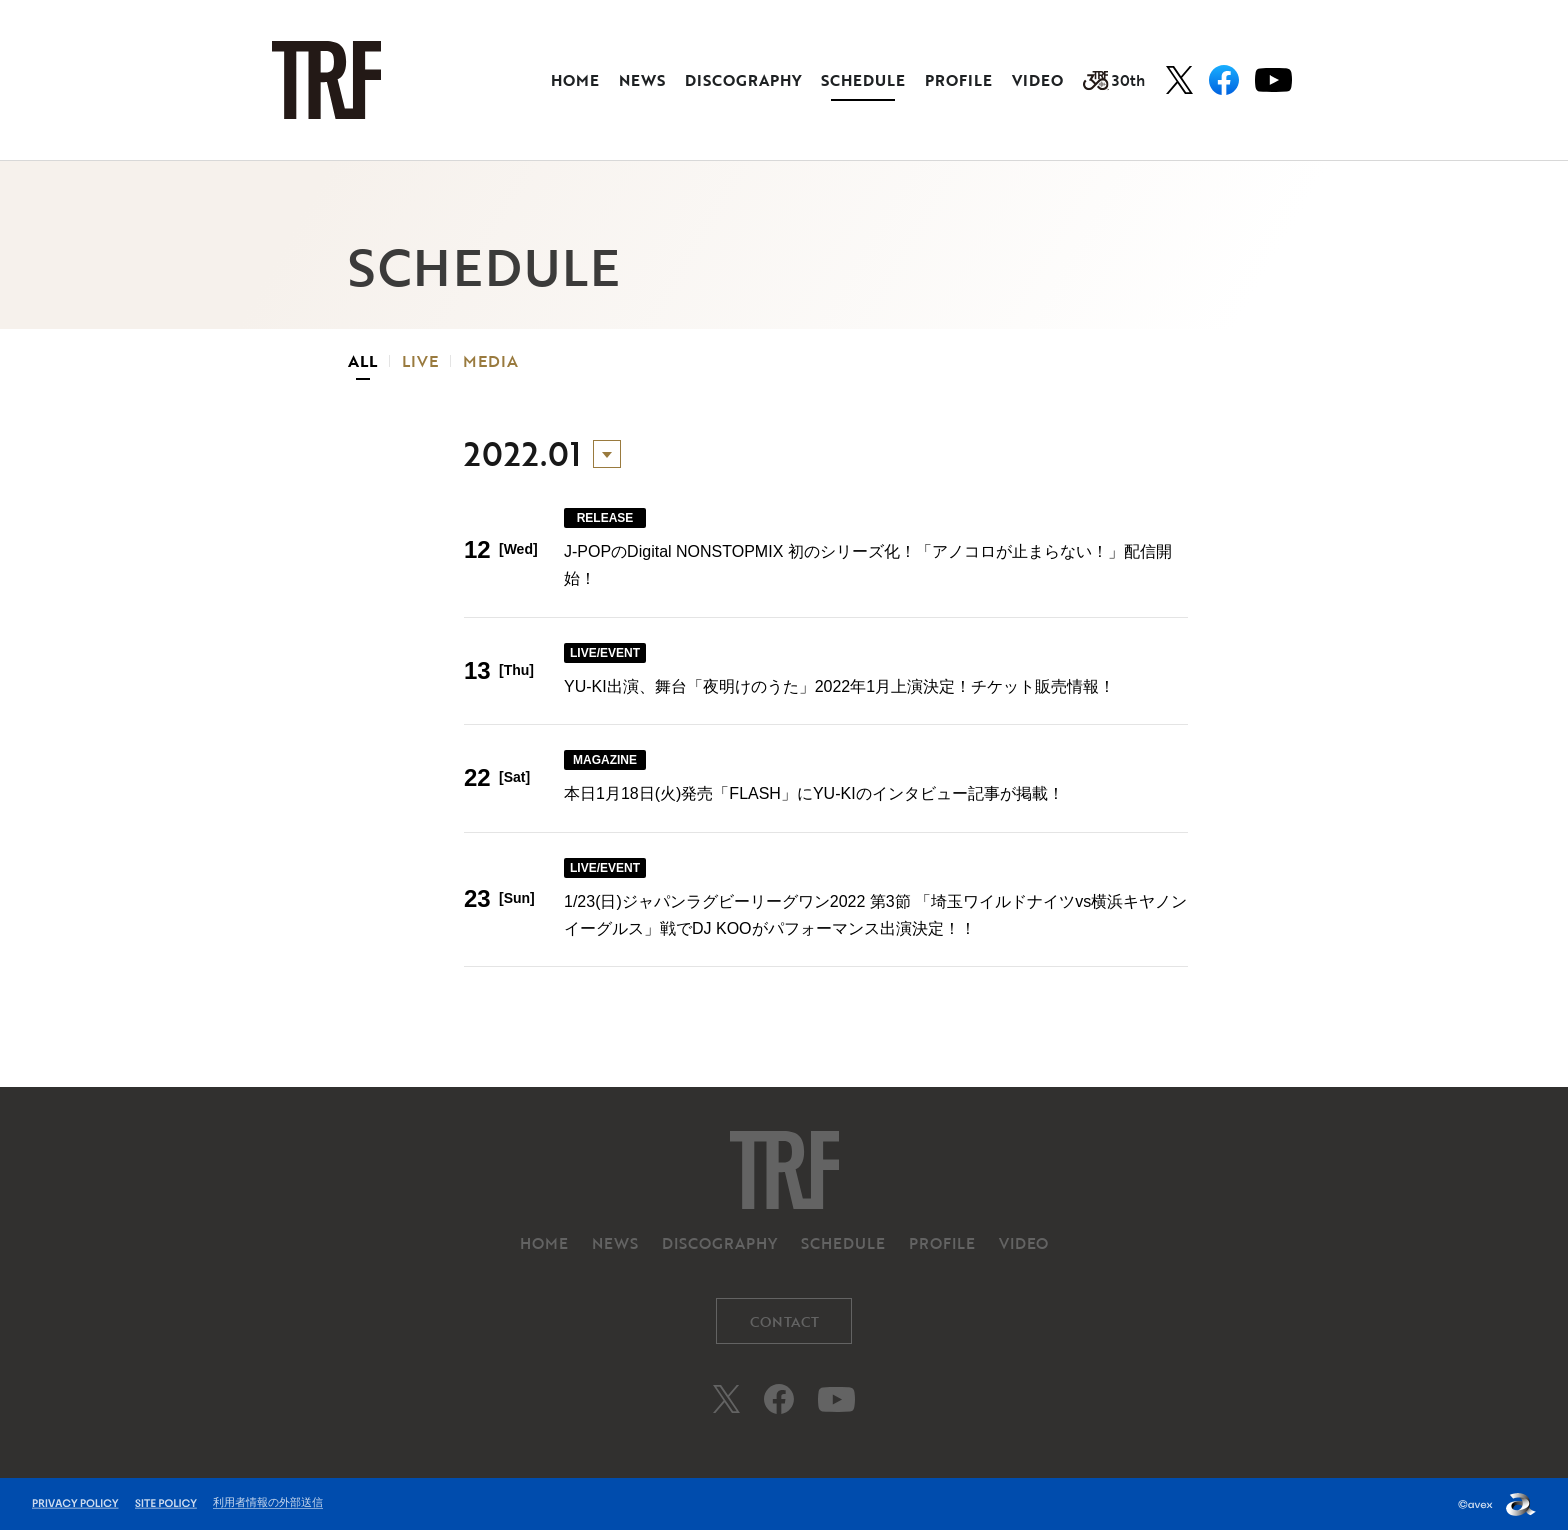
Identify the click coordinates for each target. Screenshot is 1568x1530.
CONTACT (784, 1321)
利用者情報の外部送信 (268, 1502)
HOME (575, 80)
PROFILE (958, 80)
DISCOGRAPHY (743, 80)
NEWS (642, 80)
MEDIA (490, 361)
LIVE (420, 361)
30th (1114, 80)
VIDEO (1037, 80)
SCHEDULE (863, 80)
